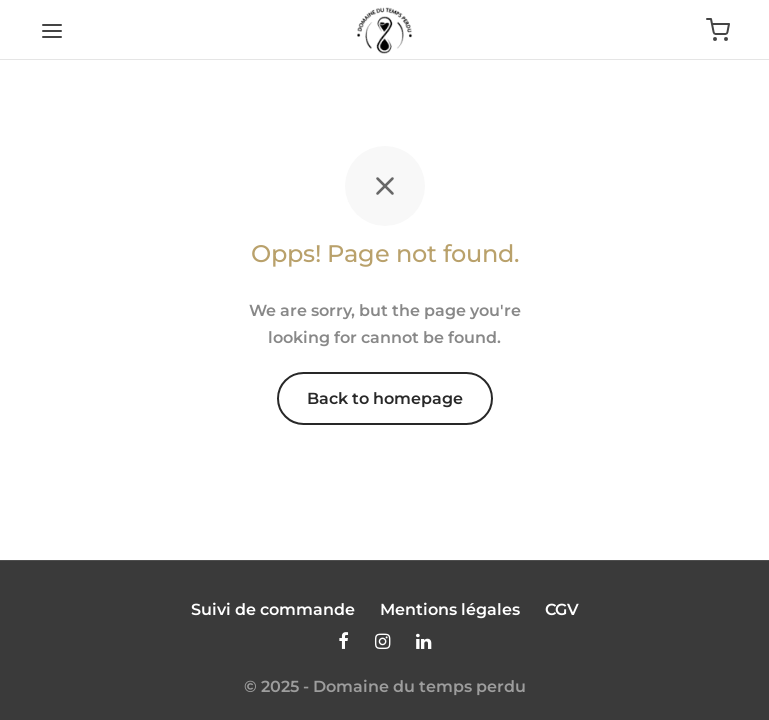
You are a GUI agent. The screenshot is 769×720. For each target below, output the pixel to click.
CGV (562, 609)
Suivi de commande (273, 609)
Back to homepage (385, 398)
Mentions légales (450, 609)
